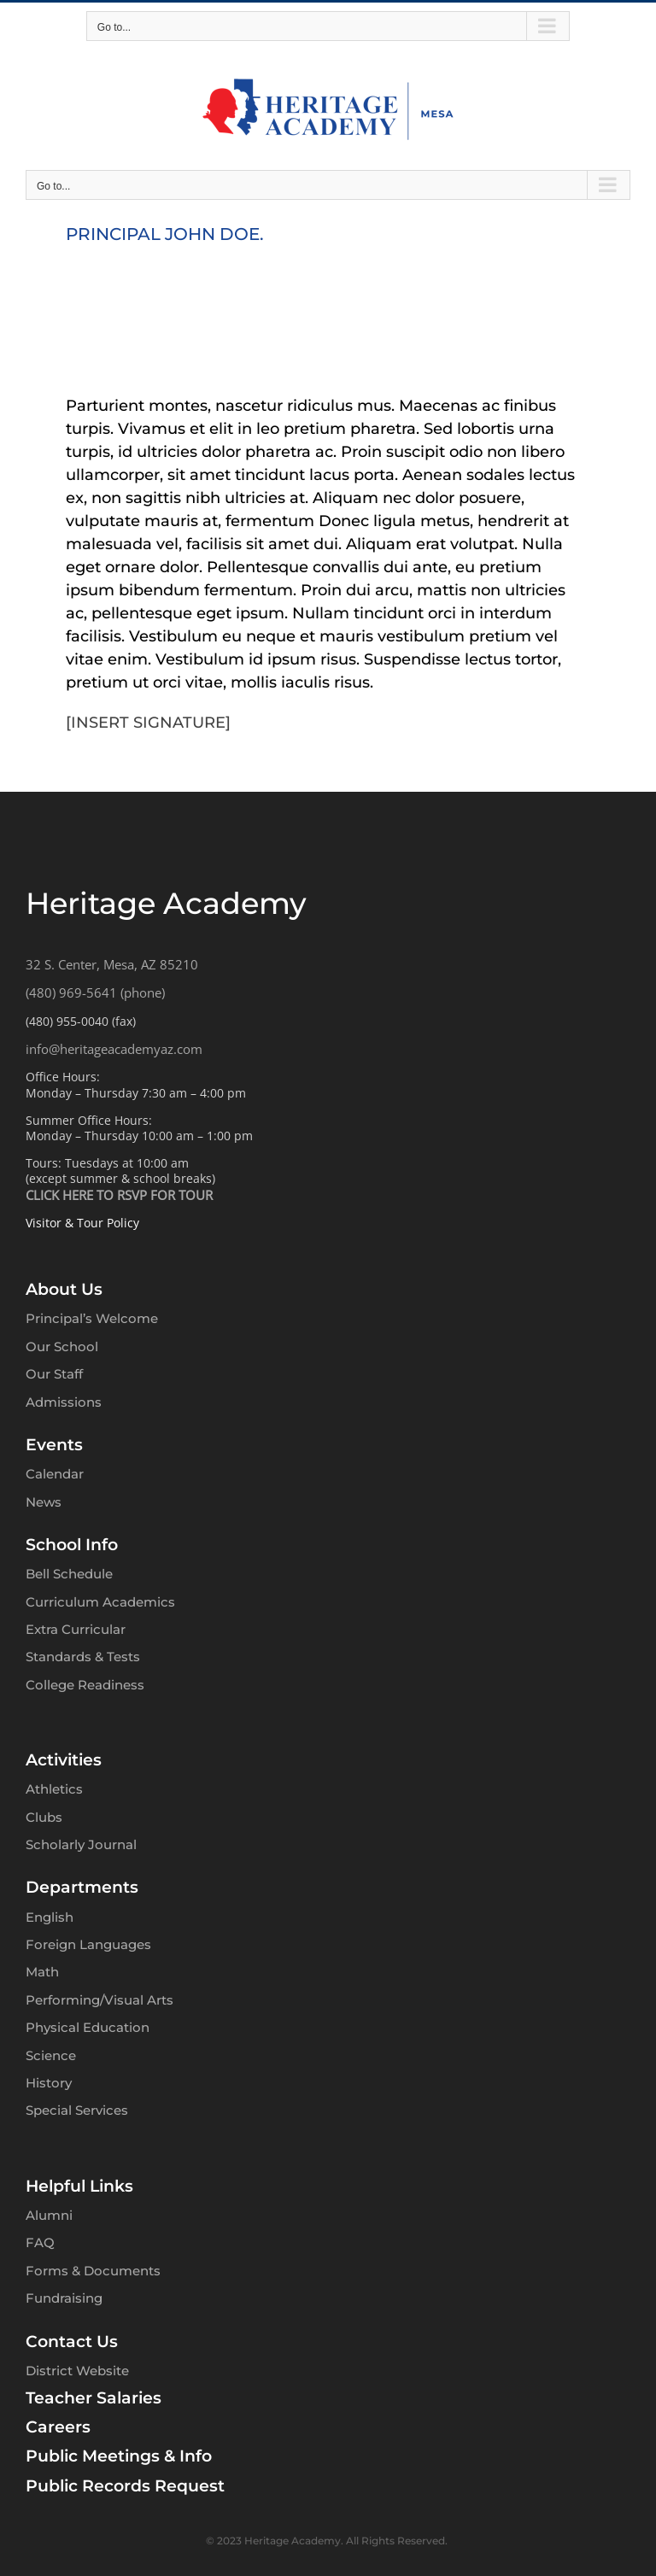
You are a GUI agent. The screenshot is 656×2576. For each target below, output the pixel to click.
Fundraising (64, 2298)
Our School (62, 1346)
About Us (64, 1289)
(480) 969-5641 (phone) (95, 992)
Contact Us (72, 2341)
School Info (72, 1544)
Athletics (54, 1789)
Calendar (55, 1474)
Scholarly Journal (81, 1844)
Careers (58, 2427)
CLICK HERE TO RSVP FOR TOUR (119, 1194)
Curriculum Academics (100, 1602)
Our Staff (54, 1374)
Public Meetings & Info (119, 2456)
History (49, 2083)
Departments (82, 1887)
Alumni (49, 2215)
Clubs (44, 1817)
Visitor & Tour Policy (82, 1223)
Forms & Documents (93, 2271)
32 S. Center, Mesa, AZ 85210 (112, 964)
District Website (77, 2370)
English (49, 1917)
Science (51, 2055)
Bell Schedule (69, 1574)
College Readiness (85, 1685)
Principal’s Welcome (92, 1318)
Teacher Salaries (93, 2398)
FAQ (40, 2242)
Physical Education (87, 2027)
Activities (64, 1760)
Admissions (64, 1402)
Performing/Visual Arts (99, 2000)
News (44, 1502)
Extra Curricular (76, 1629)
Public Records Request (125, 2486)
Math (42, 1972)
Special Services (77, 2110)
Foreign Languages (88, 1944)
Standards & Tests (83, 1656)
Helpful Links (79, 2186)
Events (54, 1445)
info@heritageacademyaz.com (114, 1048)
